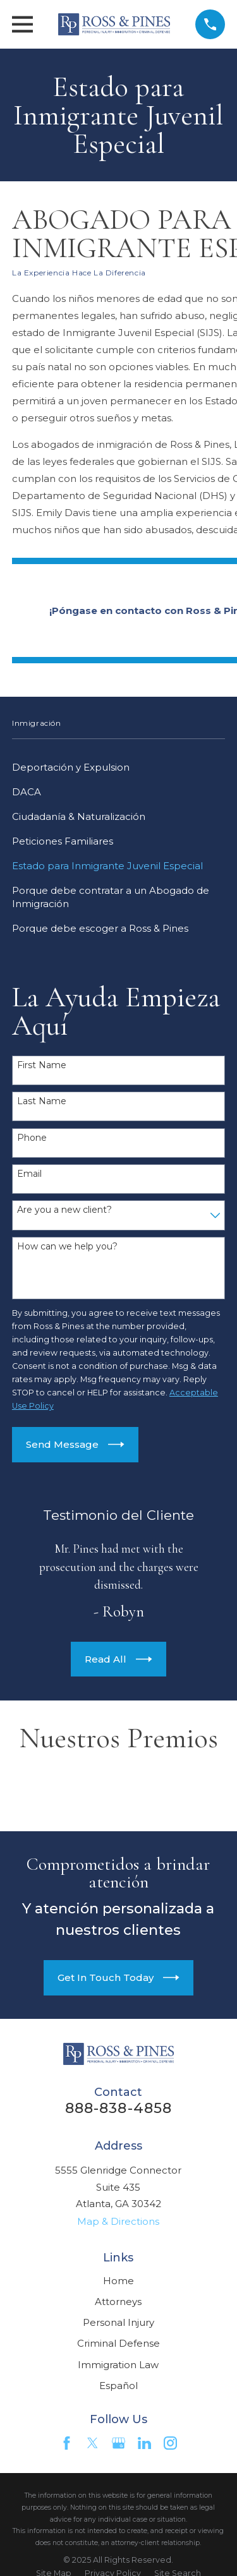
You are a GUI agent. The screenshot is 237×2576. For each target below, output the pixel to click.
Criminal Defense (118, 2343)
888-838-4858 (119, 2108)
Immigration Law (118, 2365)
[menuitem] (118, 767)
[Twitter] (92, 2443)
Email (29, 1174)
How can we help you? (67, 1246)
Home (118, 2281)
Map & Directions (118, 2221)
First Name (41, 1065)
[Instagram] (170, 2443)
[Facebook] (66, 2443)
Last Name (41, 1101)
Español (118, 2386)
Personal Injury (118, 2322)
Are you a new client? (64, 1210)
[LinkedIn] (144, 2443)
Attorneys (118, 2302)
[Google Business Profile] (118, 2443)
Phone (32, 1138)
